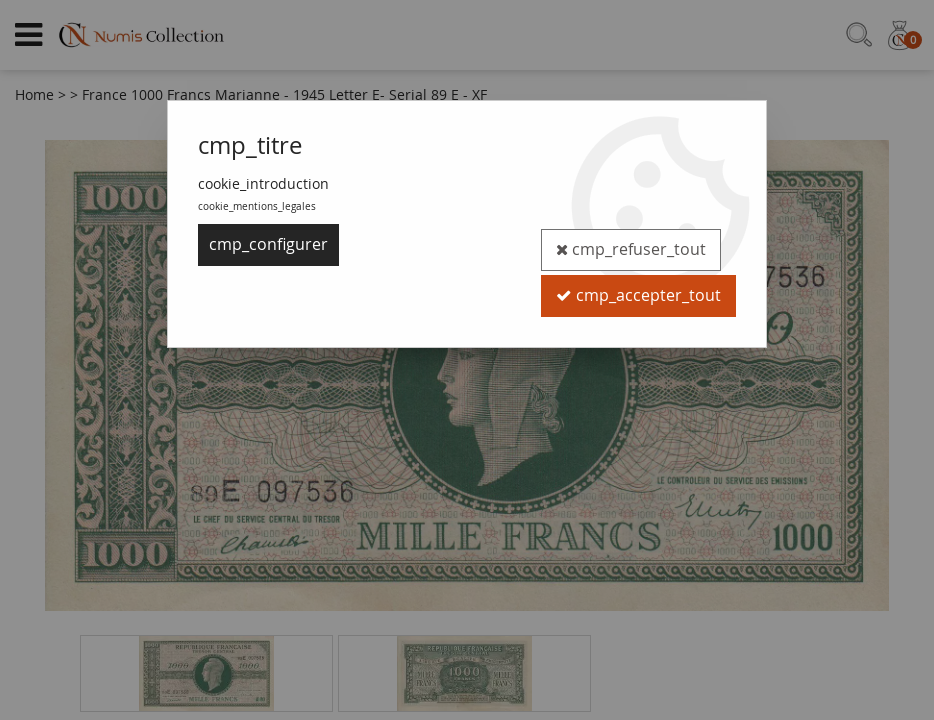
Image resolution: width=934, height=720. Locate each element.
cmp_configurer (268, 245)
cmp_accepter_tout (637, 287)
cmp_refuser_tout (629, 245)
